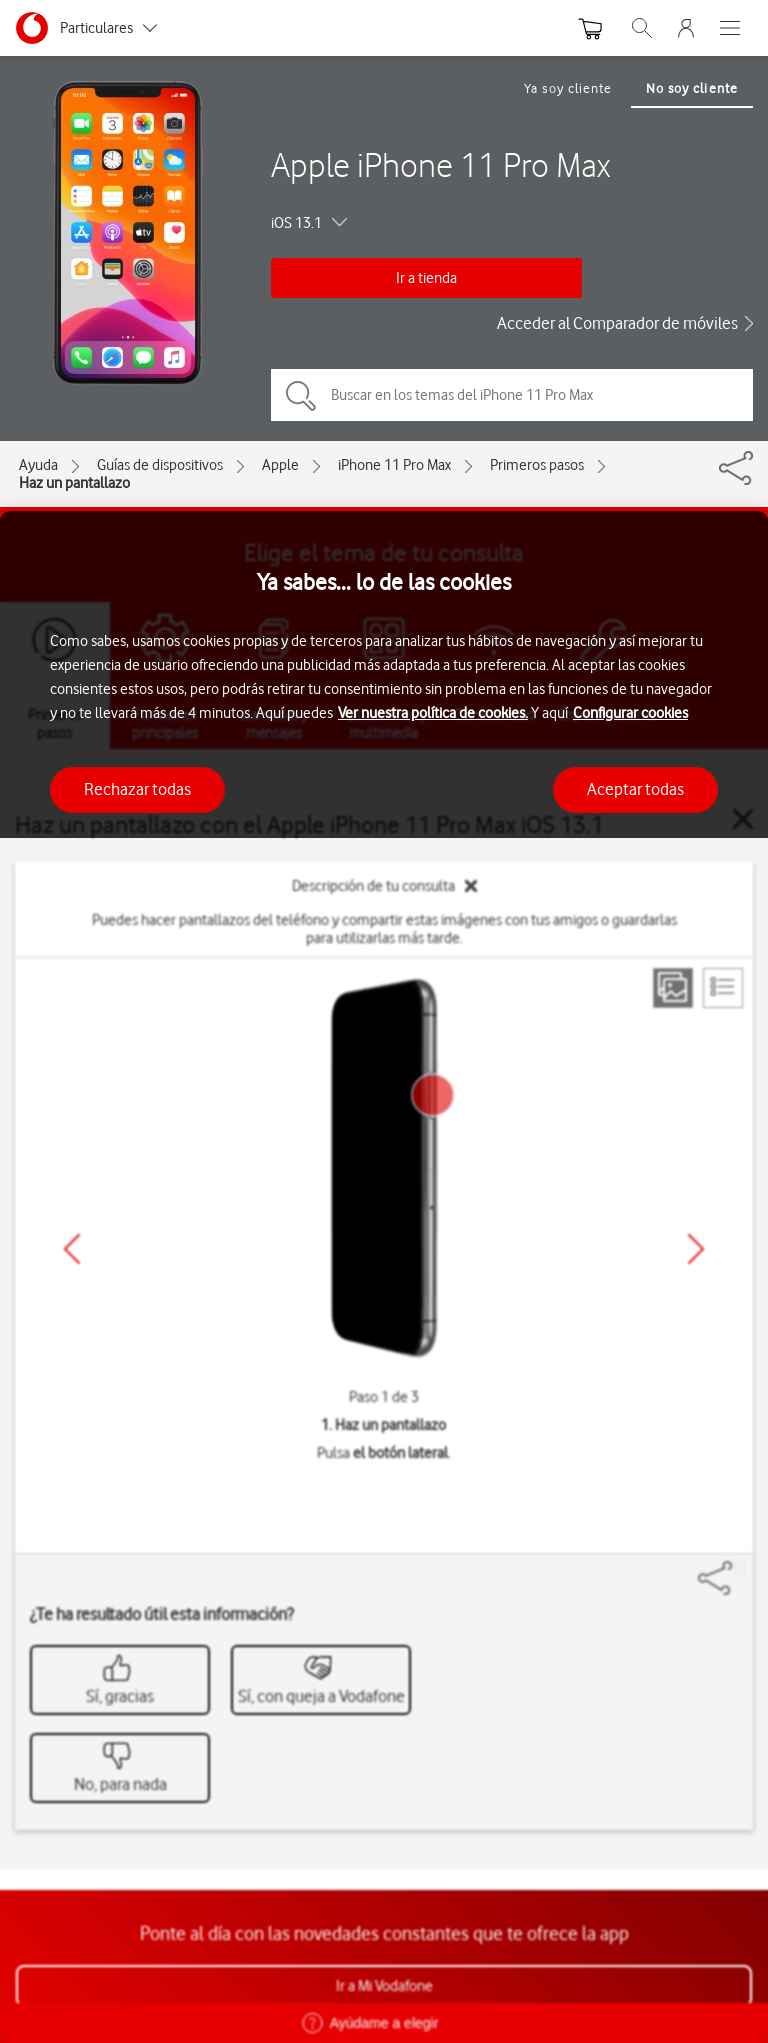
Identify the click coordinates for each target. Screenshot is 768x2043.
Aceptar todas (635, 789)
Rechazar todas (137, 789)
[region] (384, 1277)
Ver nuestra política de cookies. (433, 713)
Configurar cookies (630, 713)
